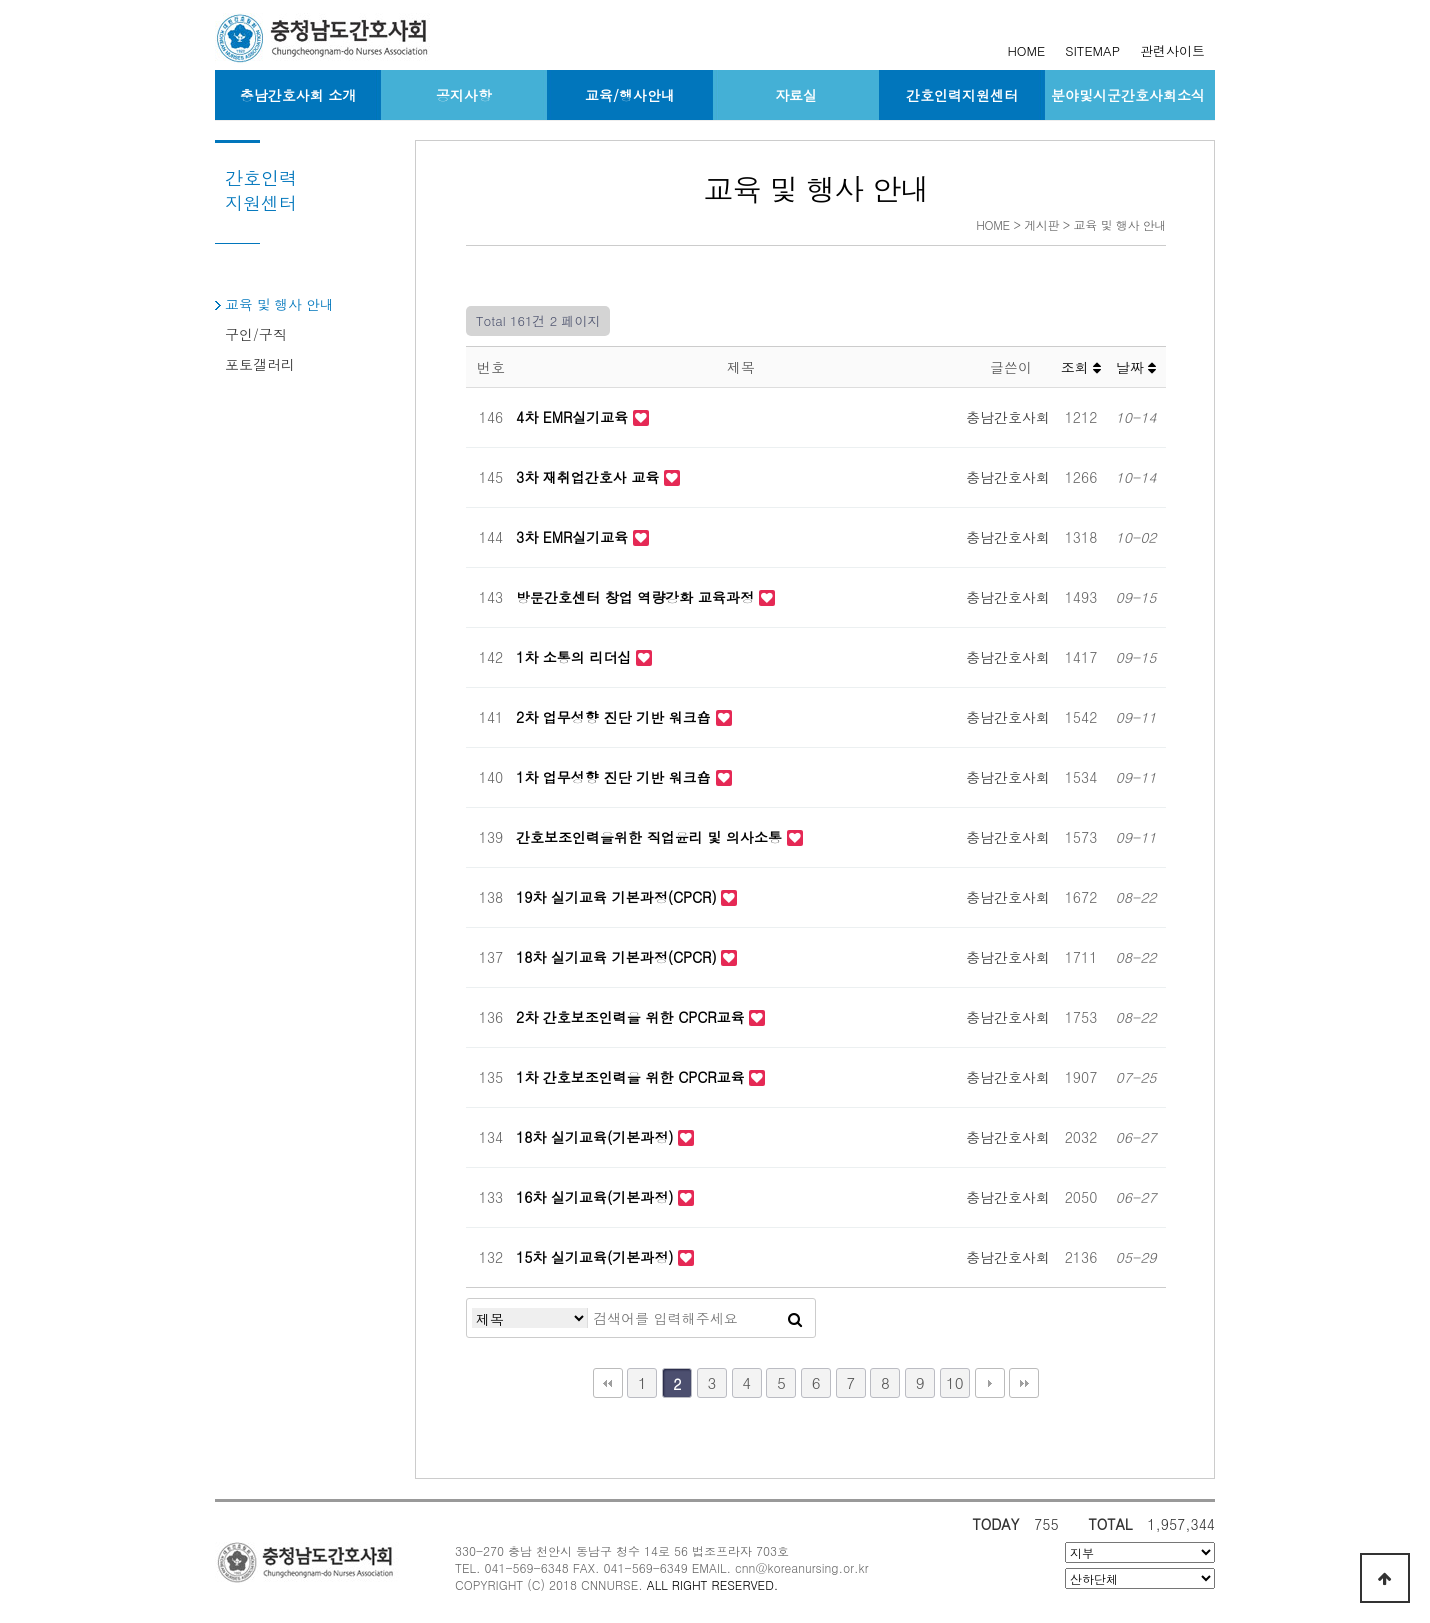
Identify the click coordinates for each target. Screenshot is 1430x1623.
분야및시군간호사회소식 (1128, 95)
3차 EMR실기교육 (574, 537)
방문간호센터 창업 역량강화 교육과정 (637, 597)
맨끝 (1024, 1383)
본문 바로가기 (0, 0)
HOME (1026, 50)
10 (955, 1382)
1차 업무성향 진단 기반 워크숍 (616, 777)
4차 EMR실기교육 (574, 417)
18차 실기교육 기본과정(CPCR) (618, 957)
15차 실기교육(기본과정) (597, 1257)
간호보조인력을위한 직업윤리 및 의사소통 (651, 837)
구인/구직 (256, 334)
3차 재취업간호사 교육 (590, 477)
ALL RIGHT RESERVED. (713, 1584)
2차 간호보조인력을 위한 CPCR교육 (632, 1017)
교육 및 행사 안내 (279, 304)
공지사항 (464, 95)
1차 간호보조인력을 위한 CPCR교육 (632, 1077)
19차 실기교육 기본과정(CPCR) (618, 897)
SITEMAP (1092, 50)
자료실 (796, 95)
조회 (1081, 367)
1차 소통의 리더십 (576, 657)
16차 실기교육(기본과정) (597, 1197)
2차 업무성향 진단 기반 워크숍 (616, 717)
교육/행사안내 (630, 95)
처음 (608, 1383)
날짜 (1136, 367)
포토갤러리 (260, 364)
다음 (990, 1383)
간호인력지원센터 (962, 95)
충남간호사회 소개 (298, 95)
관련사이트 (1172, 50)
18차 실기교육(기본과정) (597, 1137)
